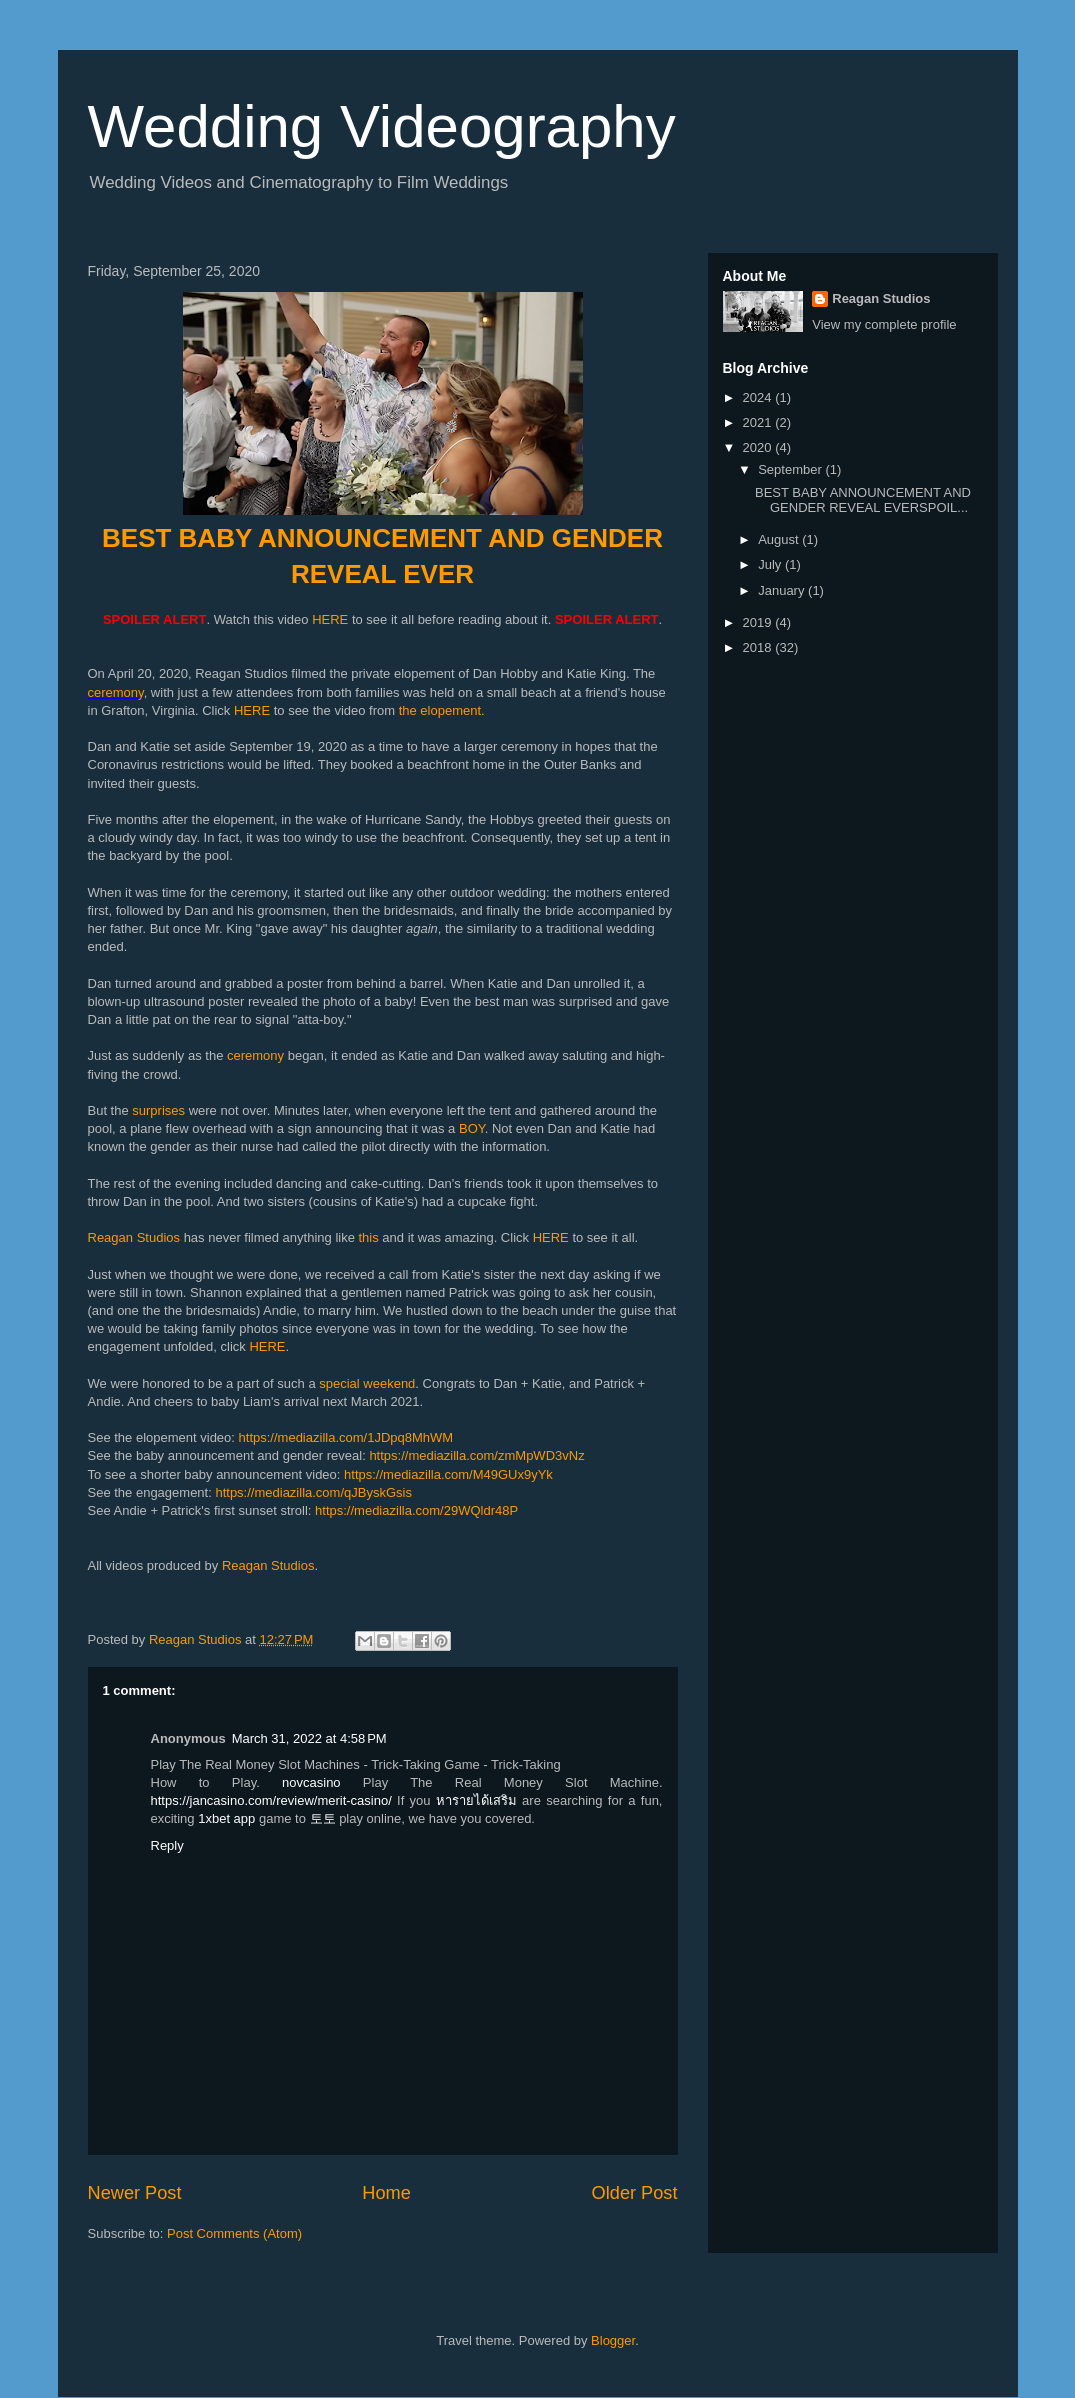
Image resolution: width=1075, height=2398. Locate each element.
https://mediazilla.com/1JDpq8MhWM (346, 1437)
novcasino (311, 1782)
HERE (330, 619)
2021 (759, 422)
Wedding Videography (382, 126)
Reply (167, 1845)
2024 (759, 397)
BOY (472, 1128)
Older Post (635, 2193)
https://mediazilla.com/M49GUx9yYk (448, 1474)
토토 (323, 1818)
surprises (158, 1110)
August (780, 539)
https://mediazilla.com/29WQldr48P (416, 1510)
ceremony (116, 692)
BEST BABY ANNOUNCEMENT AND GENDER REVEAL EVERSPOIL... (863, 500)
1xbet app (226, 1818)
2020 (759, 447)
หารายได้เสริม (476, 1800)
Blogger (613, 2340)
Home (386, 2193)
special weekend (367, 1383)
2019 (759, 622)
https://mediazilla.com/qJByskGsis (313, 1492)
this (369, 1237)
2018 (759, 647)
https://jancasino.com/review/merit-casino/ (271, 1800)
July (771, 564)
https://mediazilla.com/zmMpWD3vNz (476, 1455)
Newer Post (135, 2193)
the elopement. (442, 710)
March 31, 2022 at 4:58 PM (309, 1738)
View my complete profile (884, 324)
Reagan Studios (134, 1237)
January (783, 590)
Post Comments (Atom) (234, 2233)
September (791, 469)
